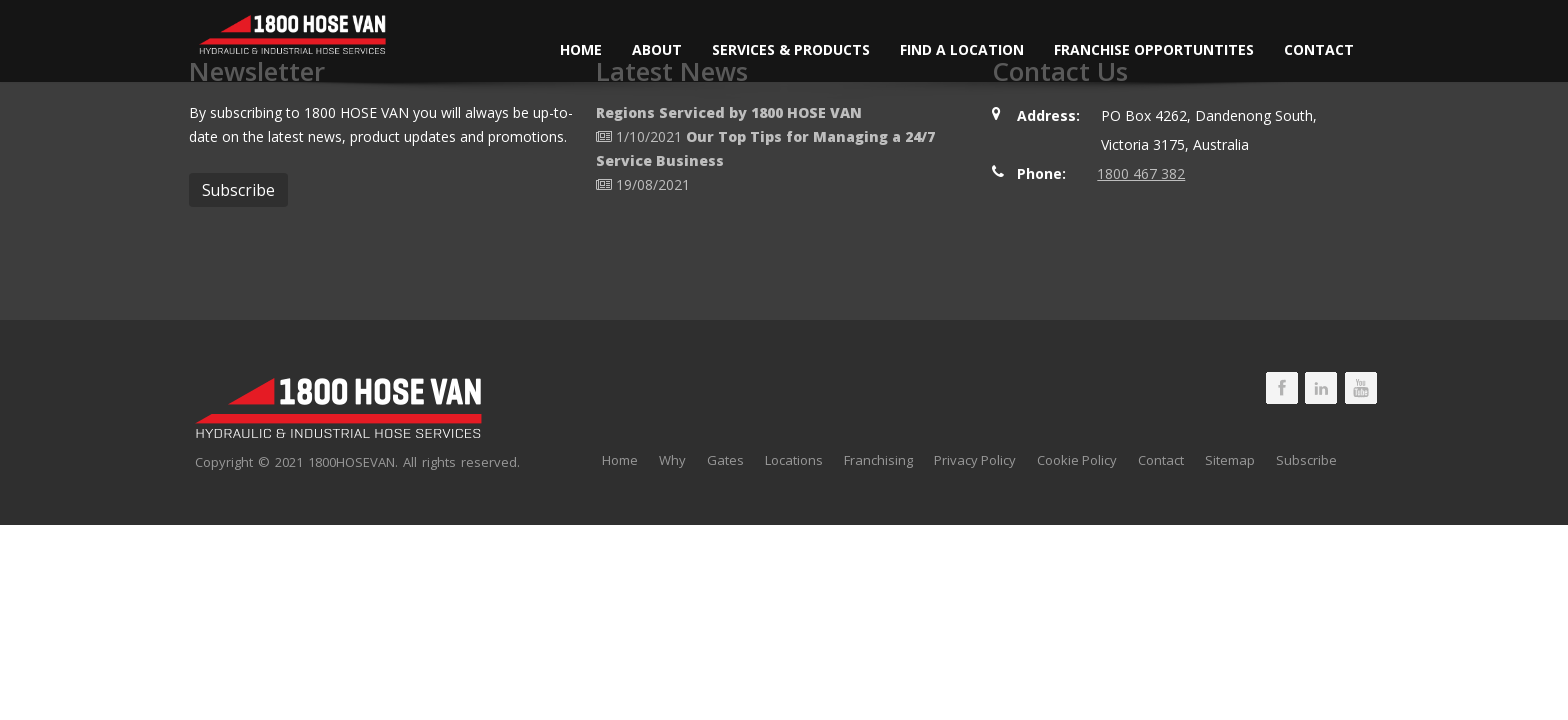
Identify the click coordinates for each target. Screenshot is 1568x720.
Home (581, 49)
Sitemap (1230, 460)
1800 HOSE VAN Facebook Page (1282, 388)
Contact (1319, 49)
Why (672, 460)
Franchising (878, 460)
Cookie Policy (1077, 460)
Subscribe (1306, 460)
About (657, 49)
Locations (794, 460)
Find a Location (962, 49)
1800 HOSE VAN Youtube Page (1361, 388)
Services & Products (791, 49)
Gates (725, 460)
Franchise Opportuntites (1154, 49)
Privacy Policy (975, 460)
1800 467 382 (1141, 173)
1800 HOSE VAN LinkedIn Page (1321, 388)
